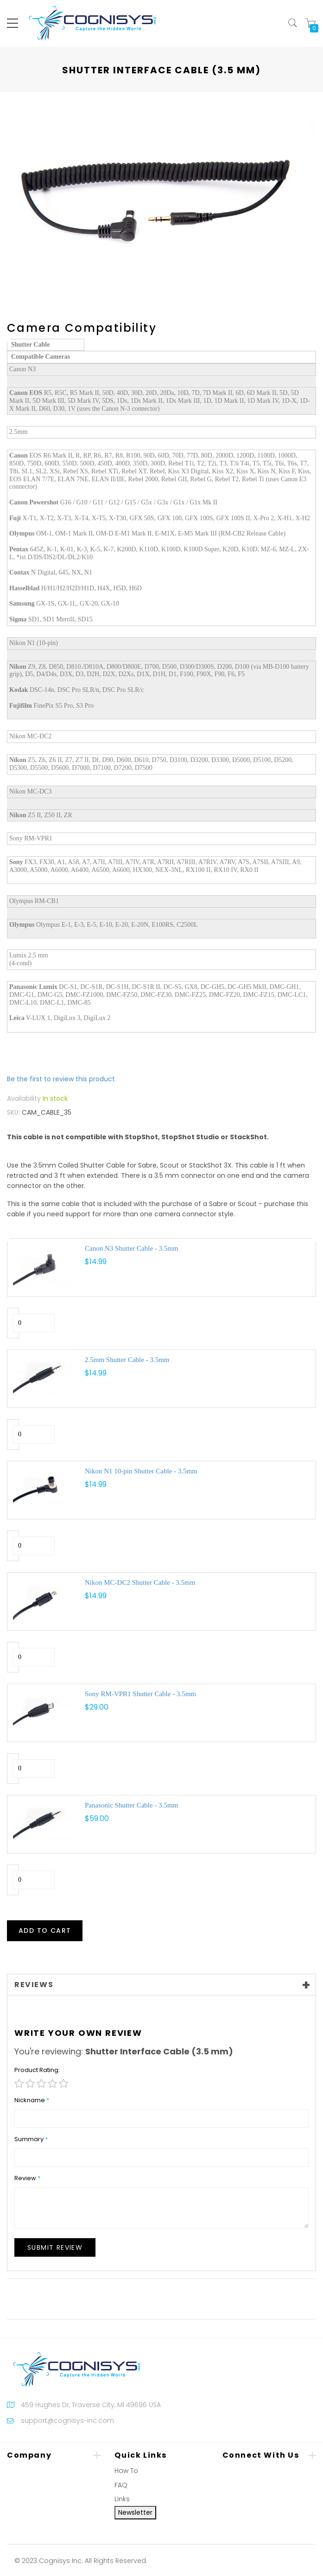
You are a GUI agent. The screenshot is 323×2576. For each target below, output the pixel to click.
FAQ (120, 2485)
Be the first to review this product (61, 1079)
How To (126, 2470)
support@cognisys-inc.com (67, 2420)
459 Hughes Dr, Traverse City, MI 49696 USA (91, 2404)
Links (122, 2499)
